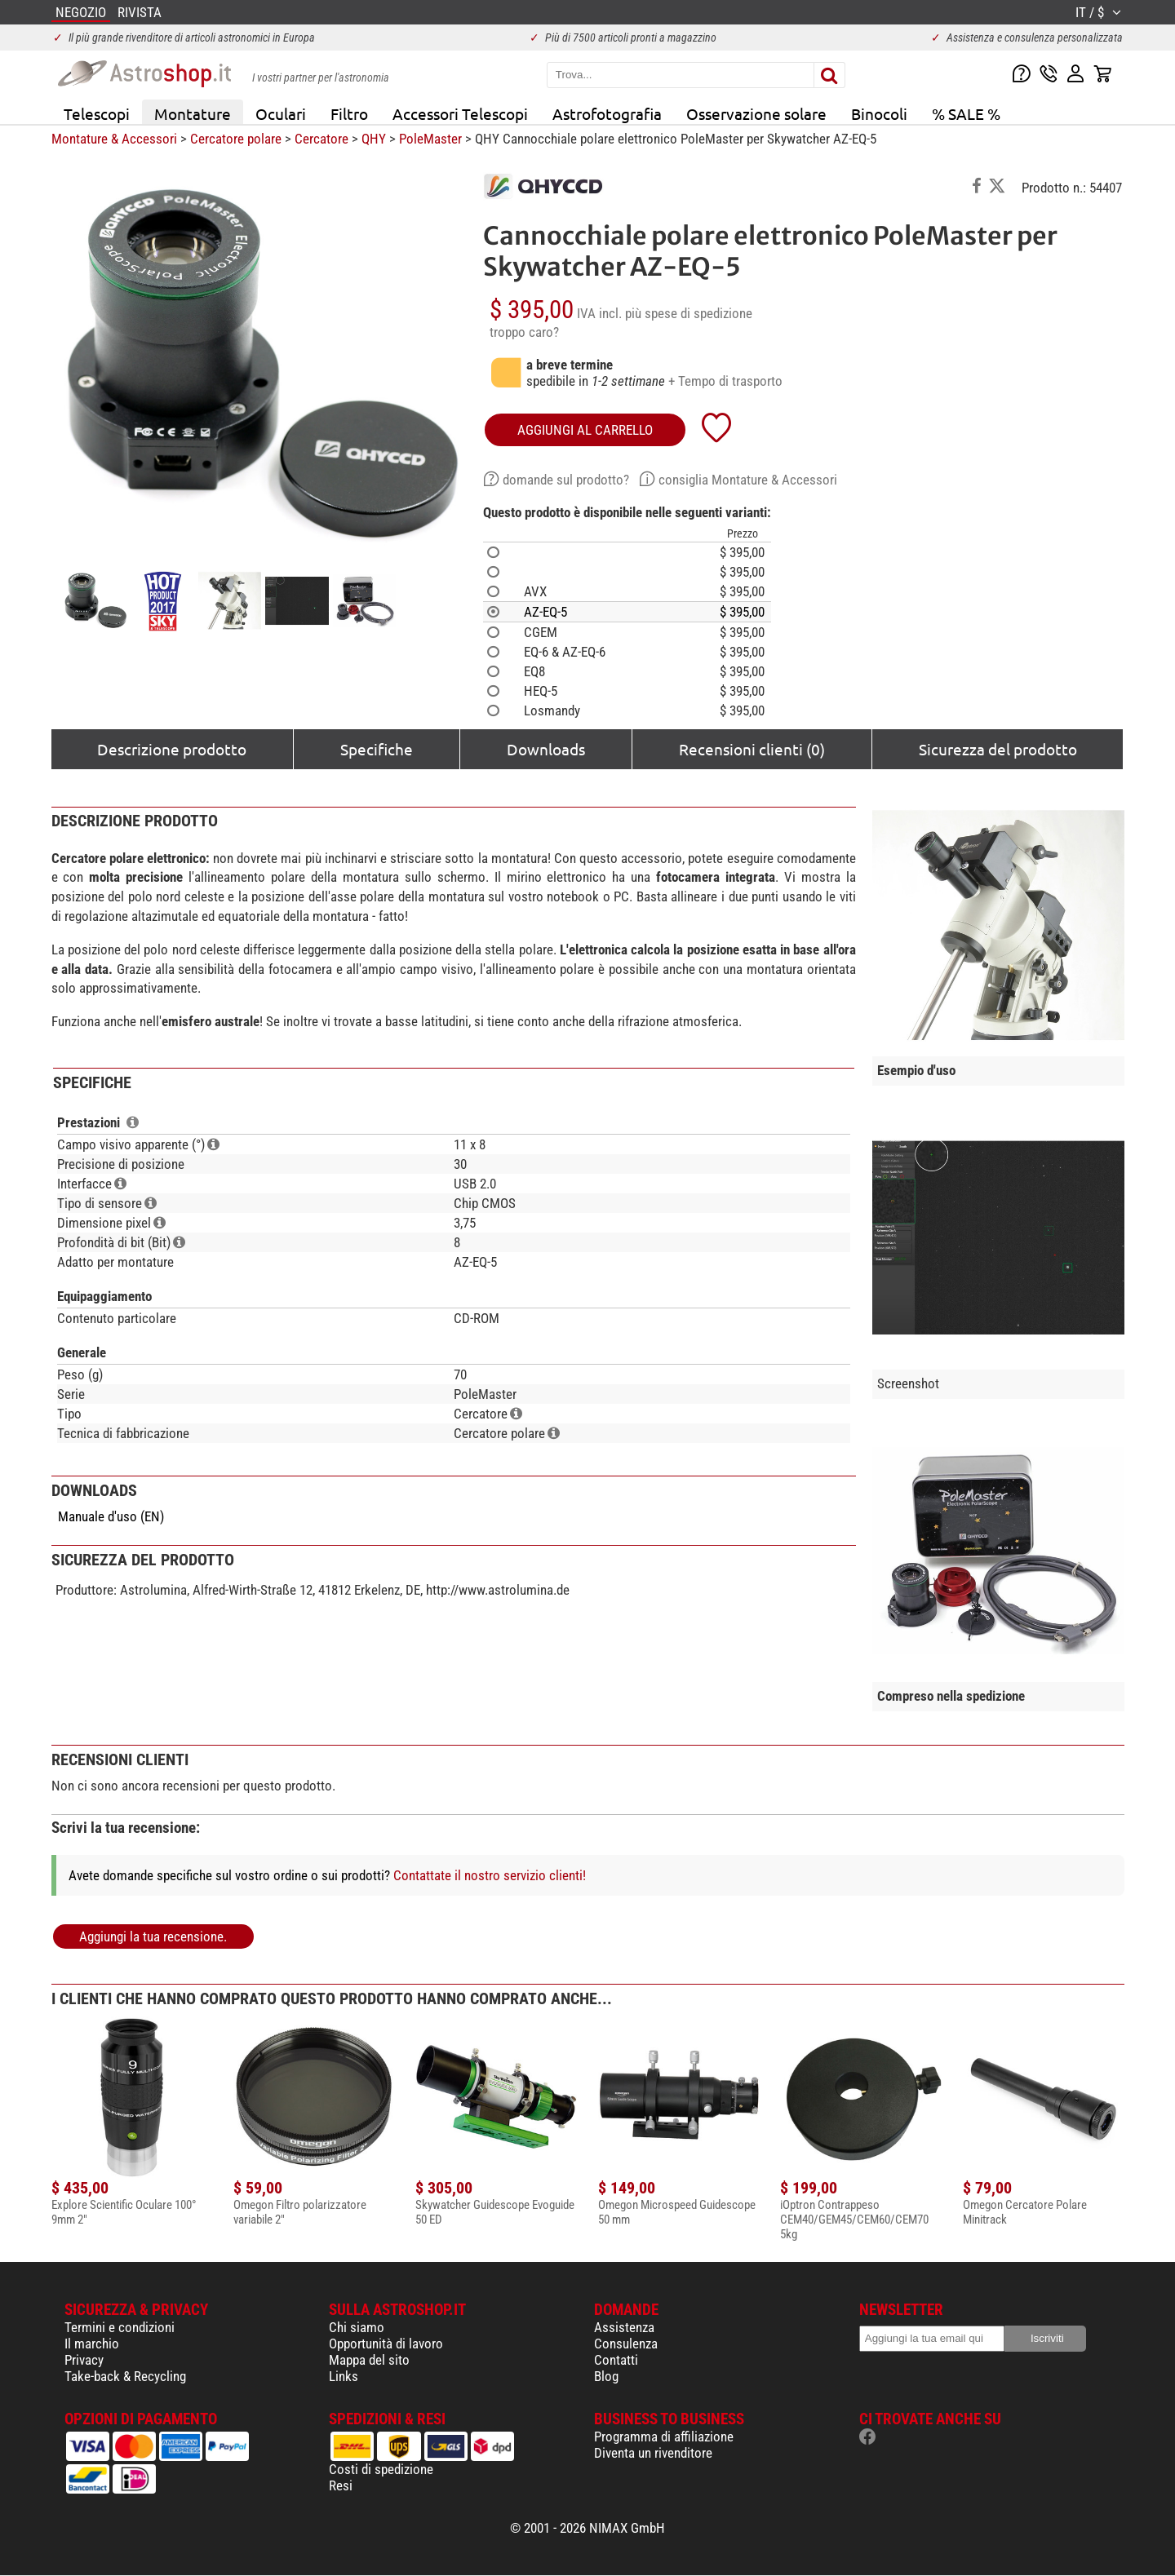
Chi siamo (356, 2327)
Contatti (616, 2360)
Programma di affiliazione (664, 2436)
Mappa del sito (369, 2360)
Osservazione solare (756, 113)
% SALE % (966, 113)
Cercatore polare (236, 139)
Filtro (349, 113)
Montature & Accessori (114, 139)
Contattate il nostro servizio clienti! (489, 1875)
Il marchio (91, 2343)
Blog (606, 2376)
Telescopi (97, 113)
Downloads (546, 749)
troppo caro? (524, 332)
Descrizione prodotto (171, 749)
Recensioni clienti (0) (752, 749)
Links (343, 2376)
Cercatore (321, 139)
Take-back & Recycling (125, 2376)
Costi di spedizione (381, 2469)
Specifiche (376, 749)
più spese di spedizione (688, 313)
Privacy (84, 2360)
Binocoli (879, 113)
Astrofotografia (607, 113)
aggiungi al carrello (585, 430)
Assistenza (624, 2327)
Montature (192, 113)
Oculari (280, 113)
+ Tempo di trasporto (725, 381)
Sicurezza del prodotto (998, 749)
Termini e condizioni (119, 2327)
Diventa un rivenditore (653, 2453)
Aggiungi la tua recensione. (153, 1936)
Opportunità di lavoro (386, 2343)
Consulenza (626, 2343)
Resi (340, 2485)
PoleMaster (430, 139)
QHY (373, 139)
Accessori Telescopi (460, 113)
